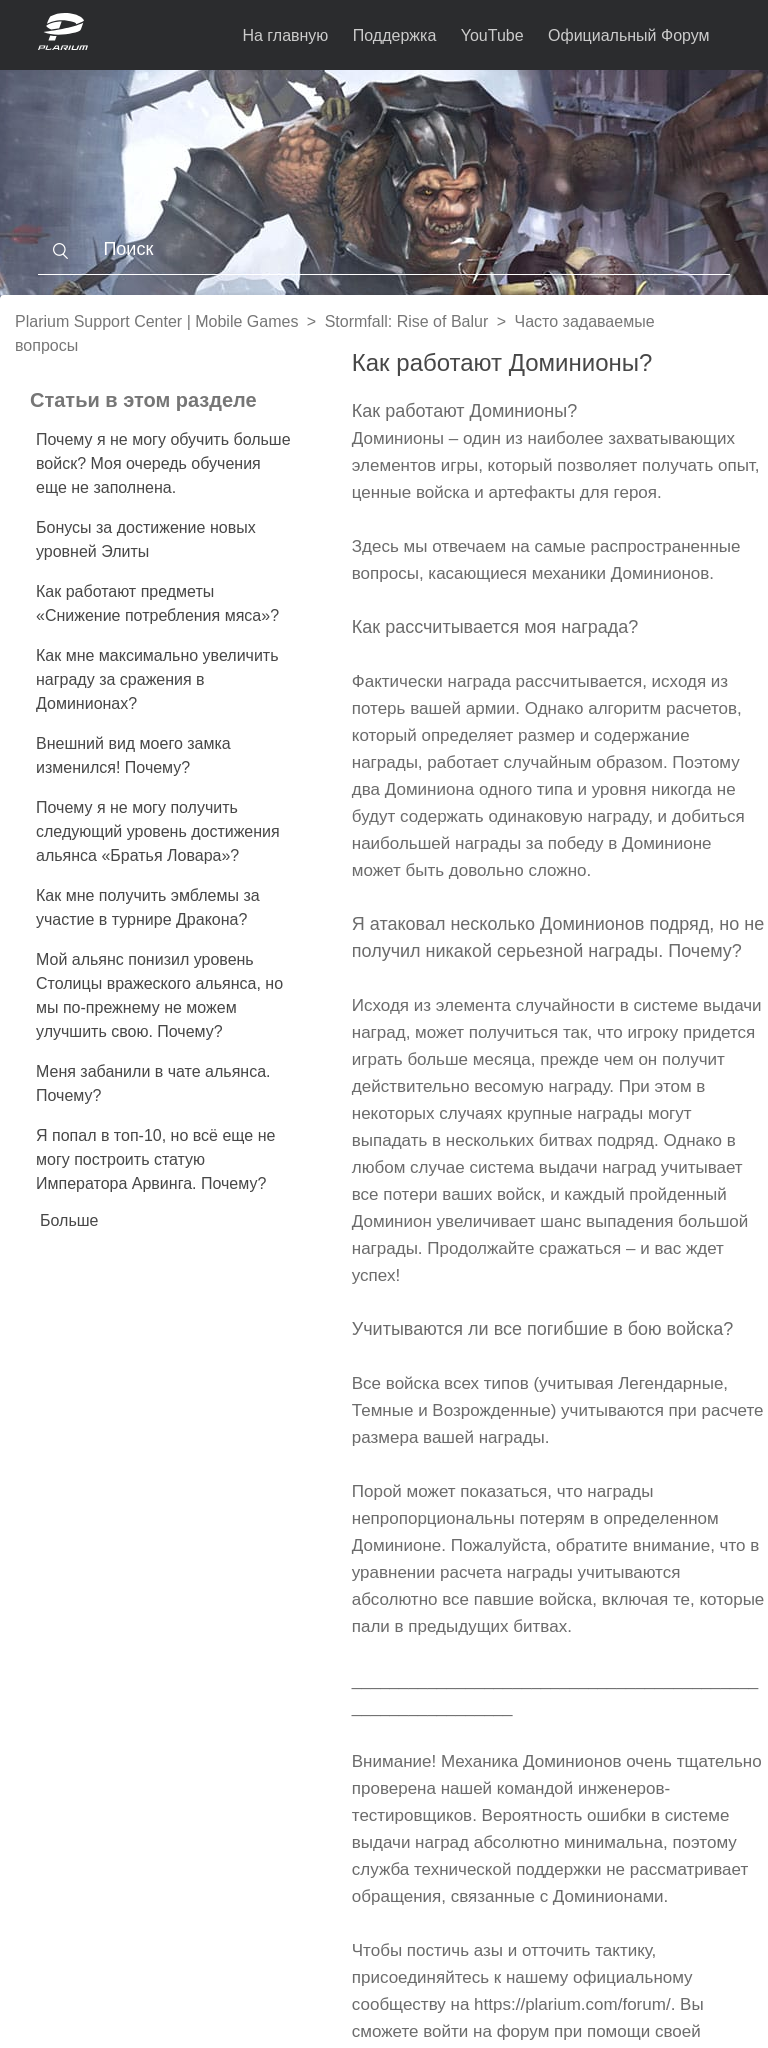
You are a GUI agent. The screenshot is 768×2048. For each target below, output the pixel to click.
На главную (285, 35)
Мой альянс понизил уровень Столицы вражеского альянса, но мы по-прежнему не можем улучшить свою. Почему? (159, 995)
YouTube (492, 35)
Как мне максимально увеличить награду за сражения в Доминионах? (157, 679)
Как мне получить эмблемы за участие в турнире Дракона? (148, 907)
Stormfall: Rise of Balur (407, 321)
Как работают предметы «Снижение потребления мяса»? (157, 603)
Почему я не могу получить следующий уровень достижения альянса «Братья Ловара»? (158, 831)
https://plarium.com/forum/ (572, 2004)
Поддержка (394, 35)
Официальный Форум (629, 35)
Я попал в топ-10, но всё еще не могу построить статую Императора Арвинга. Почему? (155, 1159)
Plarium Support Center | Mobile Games (156, 321)
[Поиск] (383, 250)
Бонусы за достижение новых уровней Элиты (146, 539)
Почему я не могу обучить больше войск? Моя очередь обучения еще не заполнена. (163, 463)
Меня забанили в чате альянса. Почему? (153, 1083)
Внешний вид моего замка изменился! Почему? (133, 755)
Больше (69, 1220)
